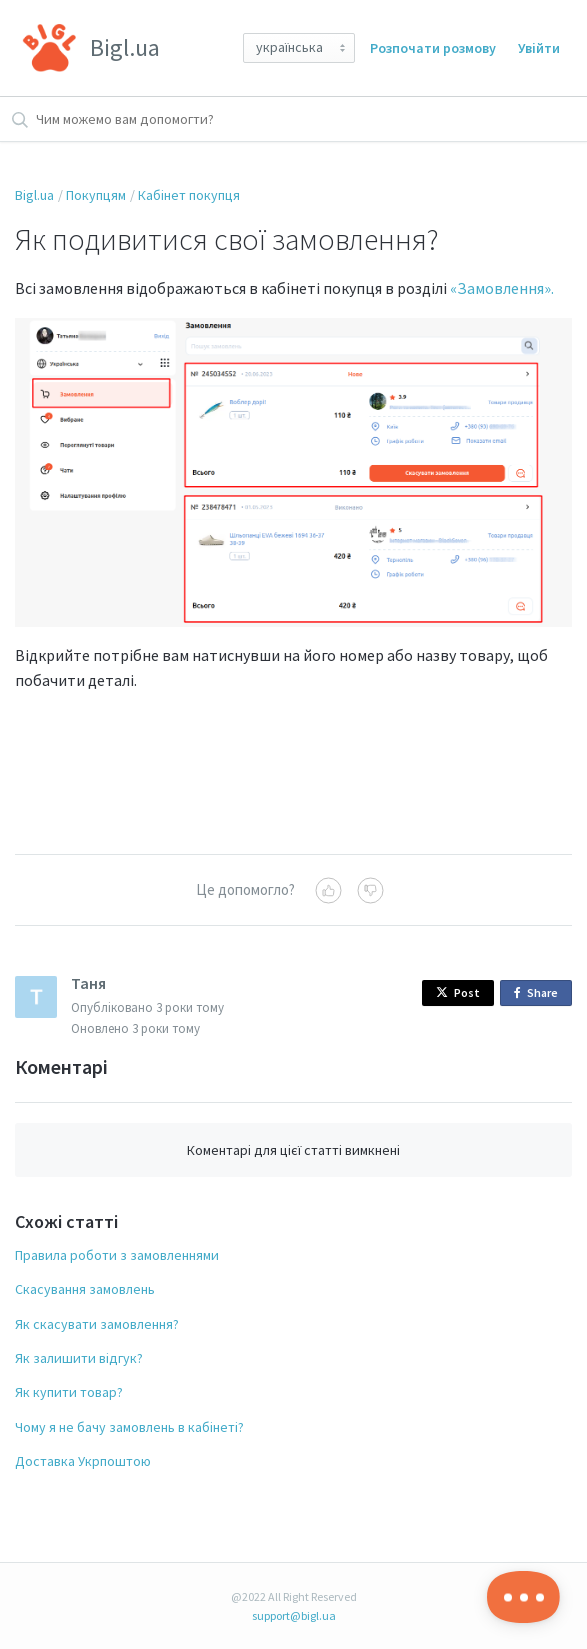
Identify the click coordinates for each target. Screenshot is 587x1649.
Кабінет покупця (189, 195)
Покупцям (96, 195)
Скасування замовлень (85, 1289)
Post (458, 992)
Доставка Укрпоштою (83, 1461)
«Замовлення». (502, 288)
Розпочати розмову (433, 48)
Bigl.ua (34, 195)
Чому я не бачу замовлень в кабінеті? (129, 1427)
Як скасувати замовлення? (97, 1324)
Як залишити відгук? (79, 1358)
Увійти (539, 48)
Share (539, 993)
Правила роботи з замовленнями (117, 1255)
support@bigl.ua (294, 1615)
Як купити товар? (69, 1392)
